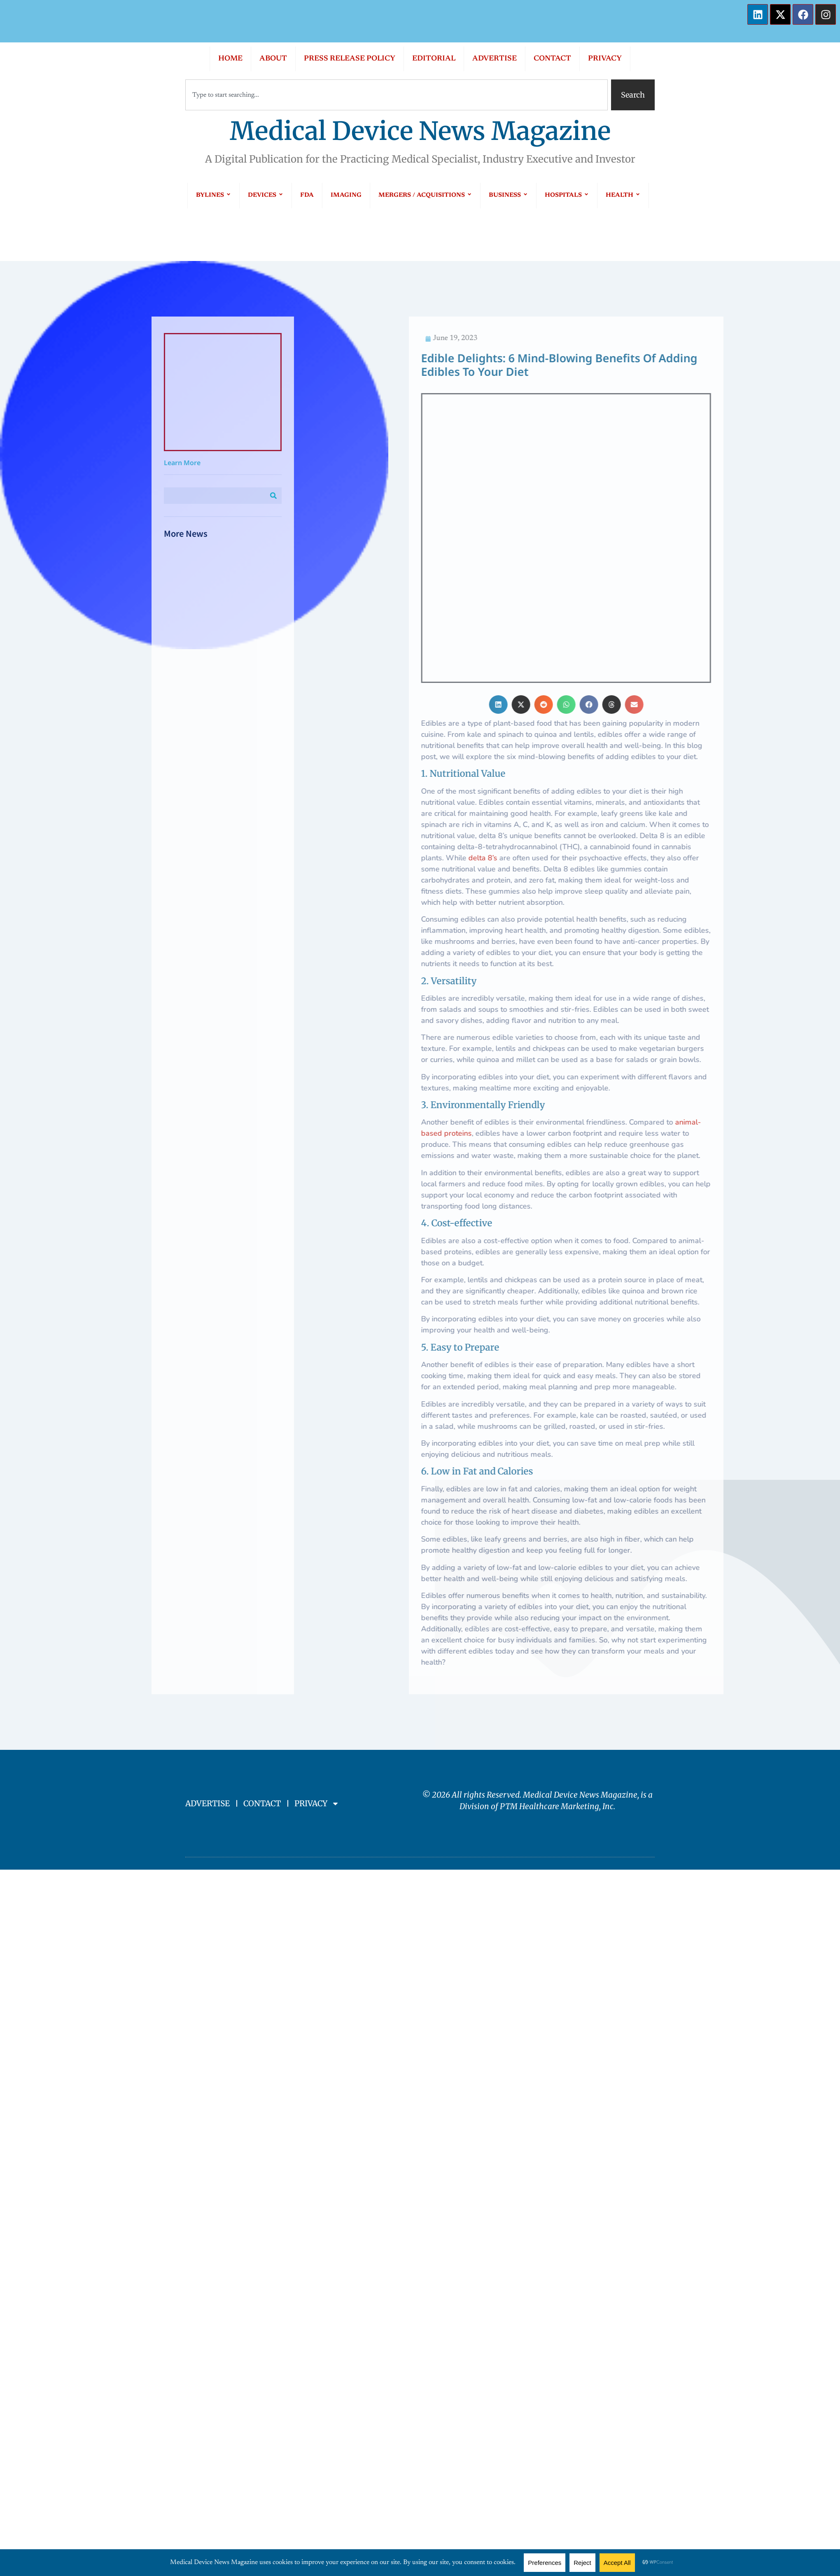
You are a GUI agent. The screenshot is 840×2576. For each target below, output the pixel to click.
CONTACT (552, 59)
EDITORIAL (433, 59)
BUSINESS (508, 195)
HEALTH (623, 195)
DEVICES (265, 195)
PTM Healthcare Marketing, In (555, 1663)
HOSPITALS (567, 195)
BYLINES (213, 195)
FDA (307, 195)
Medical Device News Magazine (420, 131)
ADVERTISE (494, 59)
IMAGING (346, 195)
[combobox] (396, 94)
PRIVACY (605, 59)
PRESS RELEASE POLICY (349, 59)
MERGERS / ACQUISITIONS (425, 195)
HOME (230, 59)
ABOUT (273, 59)
